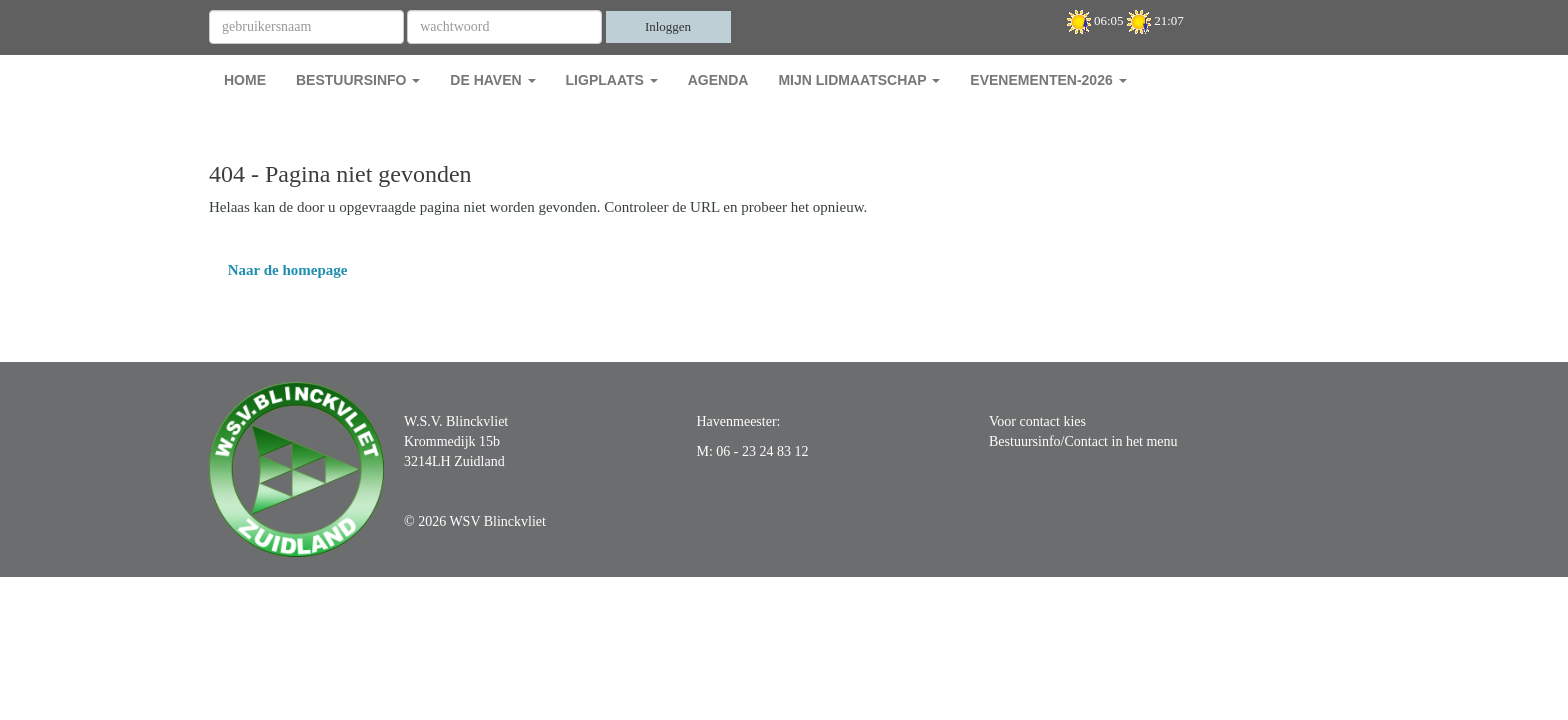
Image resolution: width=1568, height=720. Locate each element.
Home (245, 80)
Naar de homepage (278, 270)
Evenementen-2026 (1048, 80)
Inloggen (668, 26)
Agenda (718, 80)
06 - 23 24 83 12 (762, 451)
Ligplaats (612, 80)
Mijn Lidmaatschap (859, 80)
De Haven (492, 80)
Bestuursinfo (358, 80)
